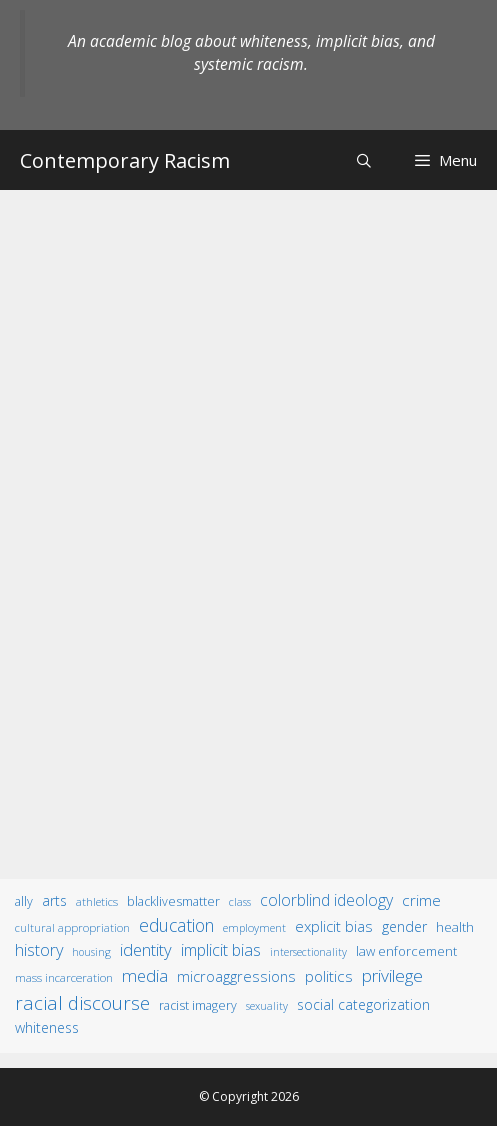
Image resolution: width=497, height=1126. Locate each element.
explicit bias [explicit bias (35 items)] (334, 926)
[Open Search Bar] (364, 160)
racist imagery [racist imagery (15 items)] (198, 1005)
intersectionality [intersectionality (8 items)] (308, 952)
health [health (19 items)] (455, 927)
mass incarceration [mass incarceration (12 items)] (64, 977)
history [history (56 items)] (39, 950)
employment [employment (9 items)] (254, 927)
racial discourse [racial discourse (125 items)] (82, 1002)
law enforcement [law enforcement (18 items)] (406, 951)
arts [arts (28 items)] (54, 900)
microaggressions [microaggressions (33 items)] (236, 976)
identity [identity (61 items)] (146, 949)
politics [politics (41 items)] (329, 976)
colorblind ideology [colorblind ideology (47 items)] (326, 900)
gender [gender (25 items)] (404, 926)
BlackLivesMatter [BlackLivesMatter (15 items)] (173, 901)
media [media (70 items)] (145, 975)
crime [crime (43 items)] (421, 900)
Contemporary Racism (125, 160)
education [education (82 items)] (176, 925)
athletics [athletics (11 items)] (97, 901)
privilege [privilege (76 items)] (392, 975)
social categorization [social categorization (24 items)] (363, 1004)
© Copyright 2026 (249, 1096)
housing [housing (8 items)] (91, 952)
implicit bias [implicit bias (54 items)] (221, 950)
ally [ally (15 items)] (24, 901)
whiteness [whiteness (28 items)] (47, 1027)
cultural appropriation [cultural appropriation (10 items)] (72, 927)
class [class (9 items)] (240, 901)
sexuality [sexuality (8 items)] (267, 1006)
